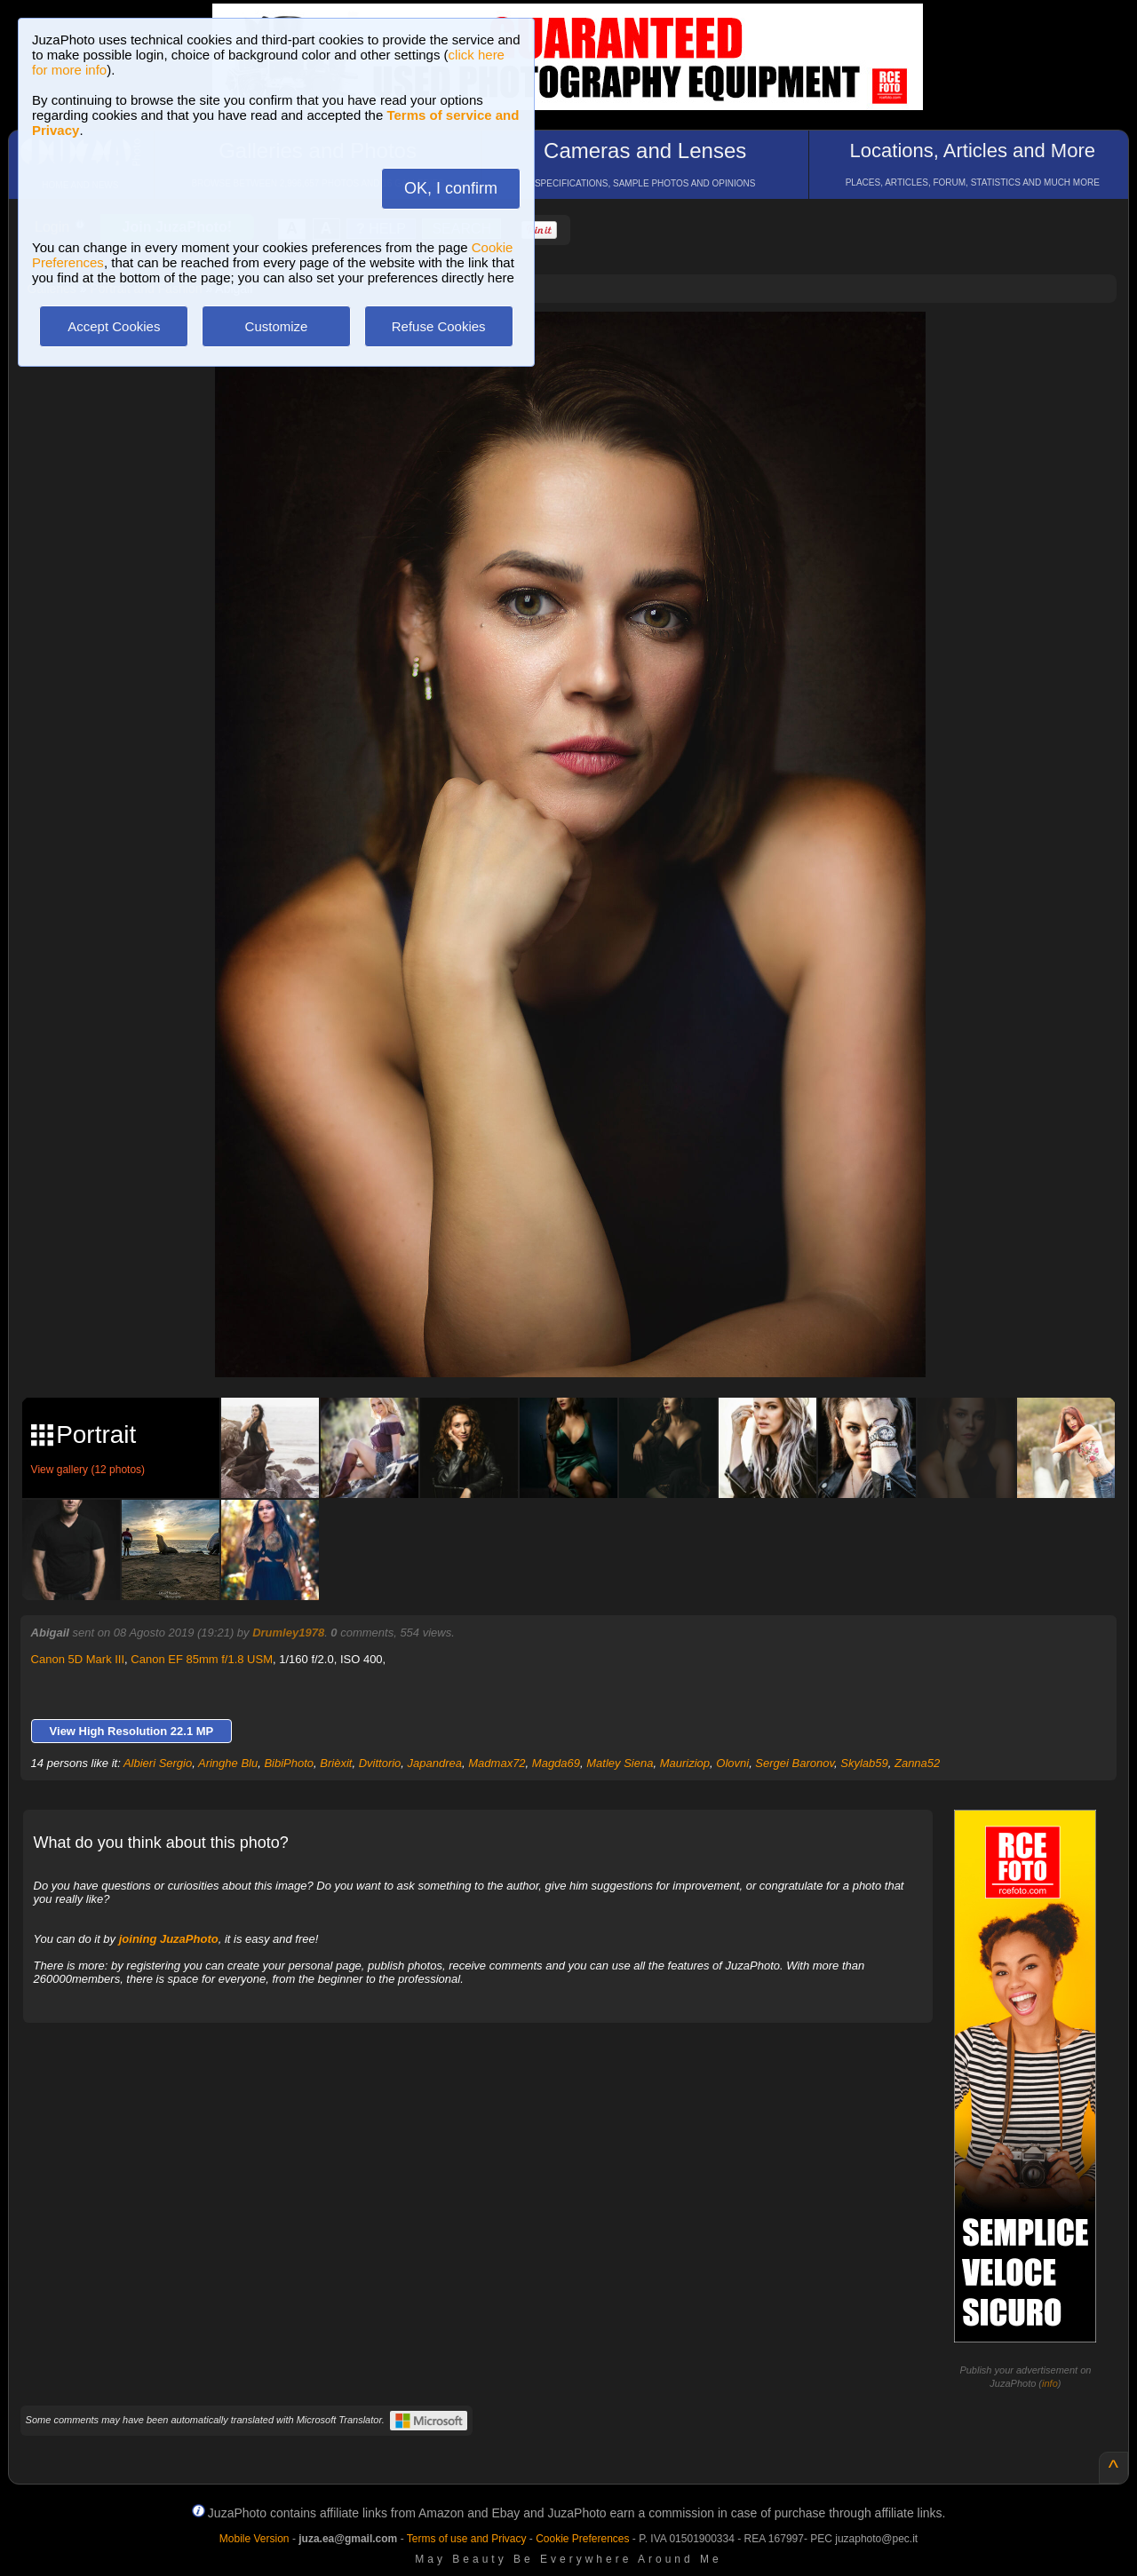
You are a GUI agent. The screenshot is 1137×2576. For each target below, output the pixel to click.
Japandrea (435, 1763)
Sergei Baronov (794, 1763)
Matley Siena (619, 1763)
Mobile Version (254, 2538)
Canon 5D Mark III (78, 1659)
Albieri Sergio (157, 1763)
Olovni (732, 1763)
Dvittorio (380, 1763)
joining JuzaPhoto (169, 1939)
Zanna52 (917, 1763)
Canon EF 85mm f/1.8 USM (202, 1659)
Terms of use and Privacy (467, 2538)
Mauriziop (685, 1763)
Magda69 (556, 1763)
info (1050, 2383)
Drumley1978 (288, 1632)
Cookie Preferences (582, 2538)
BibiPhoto (289, 1763)
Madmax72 (496, 1763)
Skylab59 (863, 1763)
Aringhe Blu (228, 1763)
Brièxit (336, 1763)
